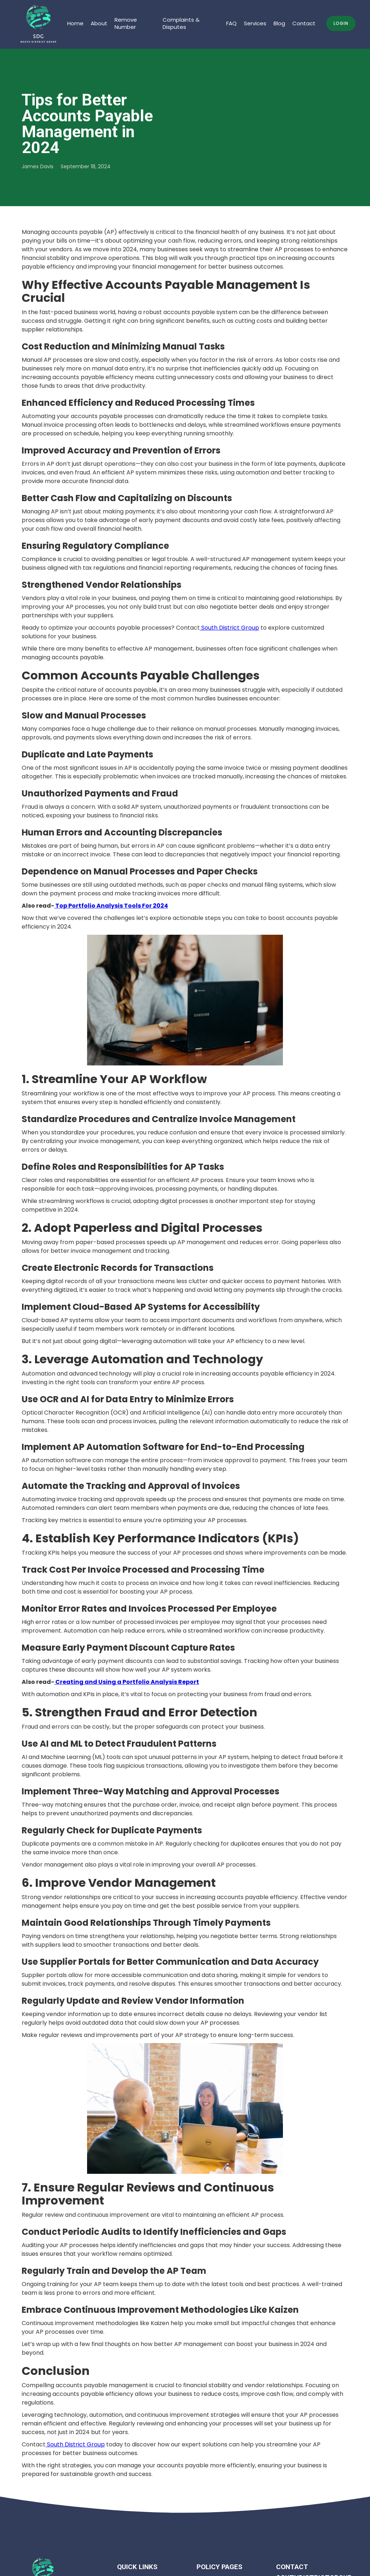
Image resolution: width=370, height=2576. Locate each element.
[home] (39, 23)
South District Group (229, 628)
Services (255, 23)
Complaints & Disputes (181, 23)
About (99, 23)
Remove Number (126, 23)
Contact (303, 23)
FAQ (231, 23)
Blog (279, 23)
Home (75, 23)
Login (341, 23)
